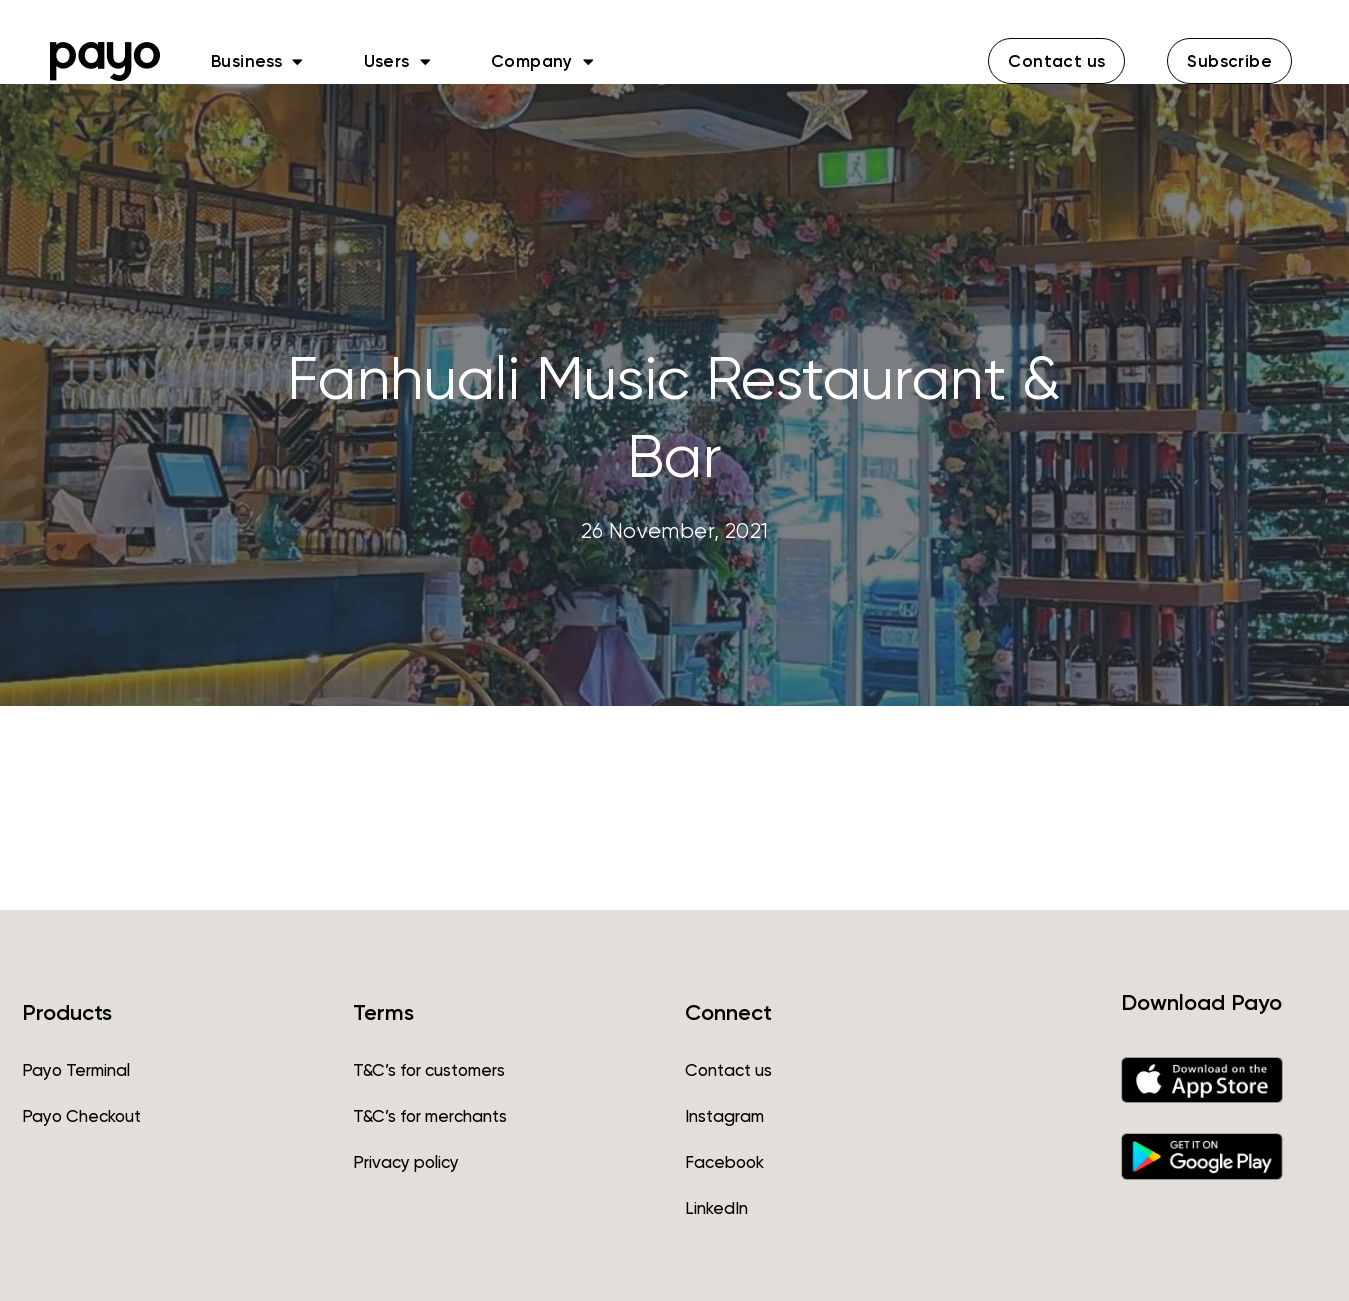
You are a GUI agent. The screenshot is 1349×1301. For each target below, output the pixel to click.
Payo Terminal (76, 1070)
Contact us (728, 1070)
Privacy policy (406, 1162)
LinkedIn (716, 1208)
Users (397, 61)
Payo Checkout (81, 1116)
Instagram (724, 1116)
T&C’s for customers (429, 1070)
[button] (1056, 61)
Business (257, 61)
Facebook (724, 1162)
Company (542, 61)
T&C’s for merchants (430, 1116)
